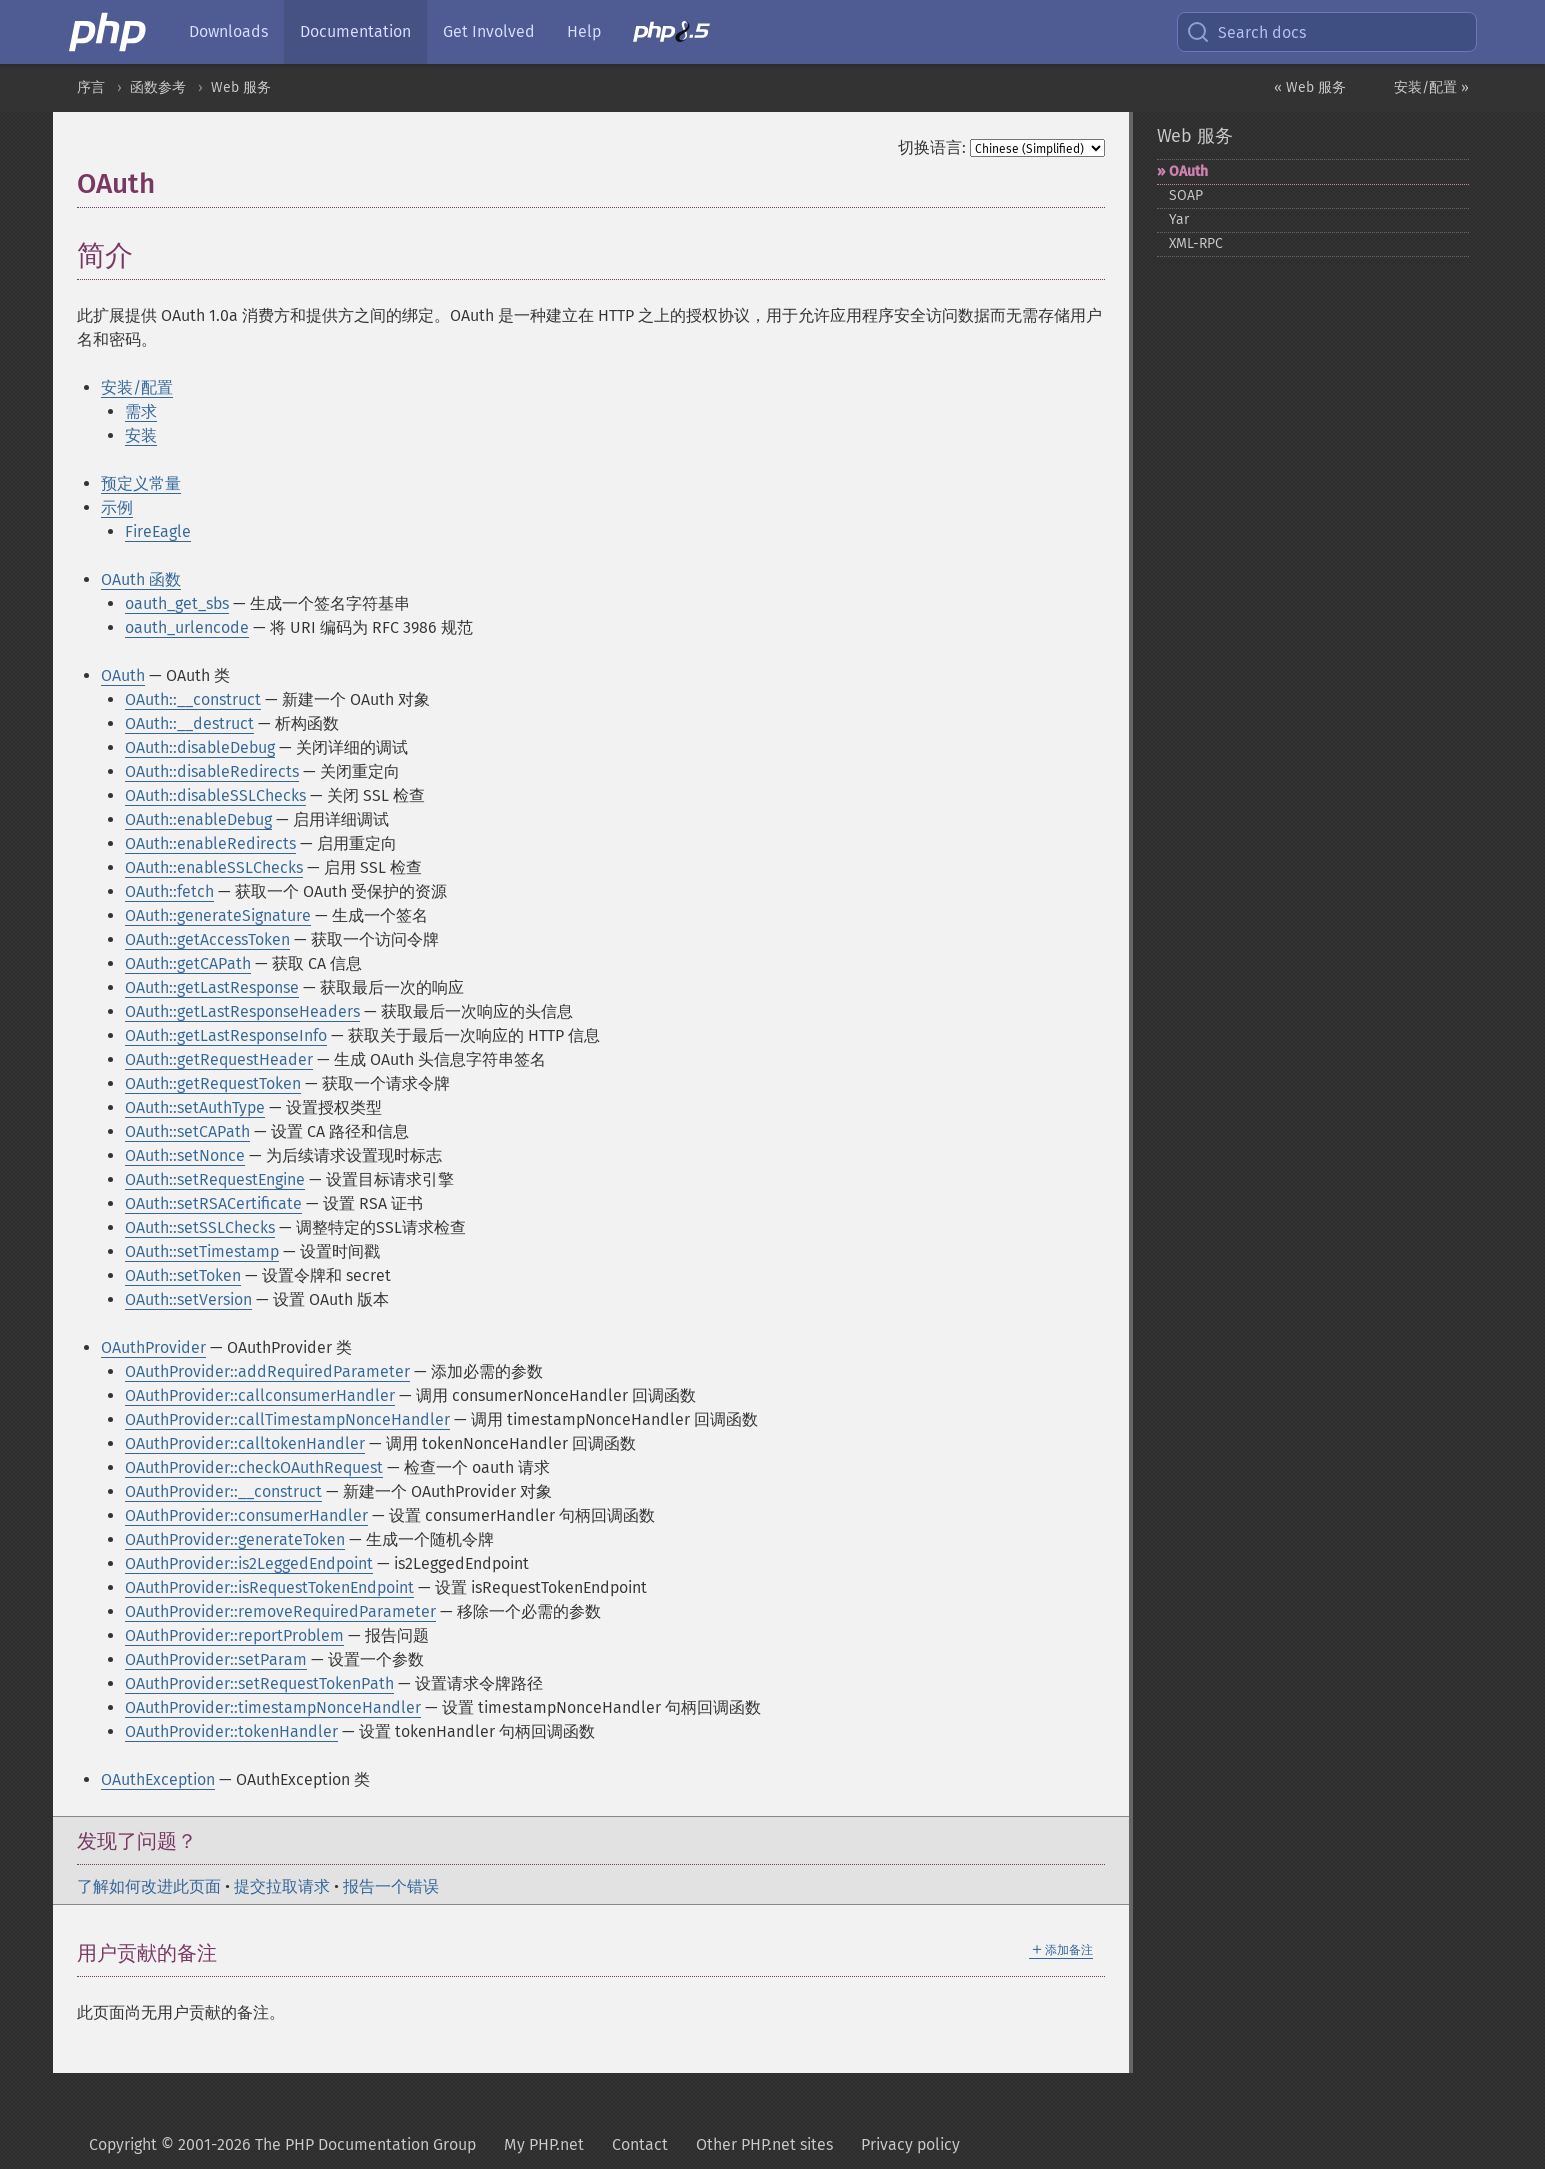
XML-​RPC (1196, 243)
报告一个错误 (391, 1886)
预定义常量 (141, 483)
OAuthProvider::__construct (223, 1491)
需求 (141, 411)
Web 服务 (241, 87)
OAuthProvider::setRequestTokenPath (259, 1683)
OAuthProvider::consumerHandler (246, 1515)
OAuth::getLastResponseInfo (226, 1035)
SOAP (1186, 195)
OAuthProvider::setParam (216, 1659)
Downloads (228, 31)
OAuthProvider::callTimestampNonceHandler (287, 1419)
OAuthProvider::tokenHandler (231, 1731)
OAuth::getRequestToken (213, 1083)
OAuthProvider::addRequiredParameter (267, 1371)
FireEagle (158, 531)
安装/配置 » (1431, 87)
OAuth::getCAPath (188, 963)
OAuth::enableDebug (198, 819)
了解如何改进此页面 (149, 1886)
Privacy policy (910, 2144)
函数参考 (158, 87)
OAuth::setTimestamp (202, 1251)
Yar (1179, 219)
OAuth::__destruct (189, 723)
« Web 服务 (1310, 87)
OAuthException (158, 1779)
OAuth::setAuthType (195, 1107)
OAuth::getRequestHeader (219, 1059)
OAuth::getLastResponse (212, 987)
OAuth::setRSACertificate (213, 1203)
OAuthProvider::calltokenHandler (245, 1443)
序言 (91, 87)
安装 (141, 435)
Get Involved (489, 31)
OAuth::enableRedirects (210, 843)
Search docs (1246, 32)
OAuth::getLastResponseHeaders (242, 1011)
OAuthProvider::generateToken (235, 1539)
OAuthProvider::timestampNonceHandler (273, 1707)
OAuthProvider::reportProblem (234, 1635)
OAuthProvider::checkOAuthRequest (254, 1467)
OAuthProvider (153, 1347)
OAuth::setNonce (185, 1155)
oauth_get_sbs (177, 603)
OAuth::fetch (169, 891)
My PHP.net (544, 2144)
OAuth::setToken (183, 1275)
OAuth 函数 (141, 579)
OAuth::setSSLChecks (200, 1227)
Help (584, 31)
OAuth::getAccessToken (207, 939)
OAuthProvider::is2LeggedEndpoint (249, 1563)
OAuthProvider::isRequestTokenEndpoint (269, 1587)
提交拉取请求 (282, 1886)
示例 (117, 507)
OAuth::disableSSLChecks (215, 795)
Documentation (355, 31)
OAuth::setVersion (188, 1299)
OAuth (123, 675)
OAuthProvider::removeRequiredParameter (280, 1611)
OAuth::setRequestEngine (215, 1179)
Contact (640, 2144)
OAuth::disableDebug (200, 747)
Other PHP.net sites (764, 2144)
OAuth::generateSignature (218, 915)
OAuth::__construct (193, 699)
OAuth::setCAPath (187, 1131)
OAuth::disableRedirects (212, 771)
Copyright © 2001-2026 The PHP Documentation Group (282, 2144)
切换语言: (932, 147)
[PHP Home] (109, 32)
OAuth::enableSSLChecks (214, 867)
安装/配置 (137, 387)
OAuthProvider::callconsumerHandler (260, 1395)
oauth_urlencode (187, 627)
